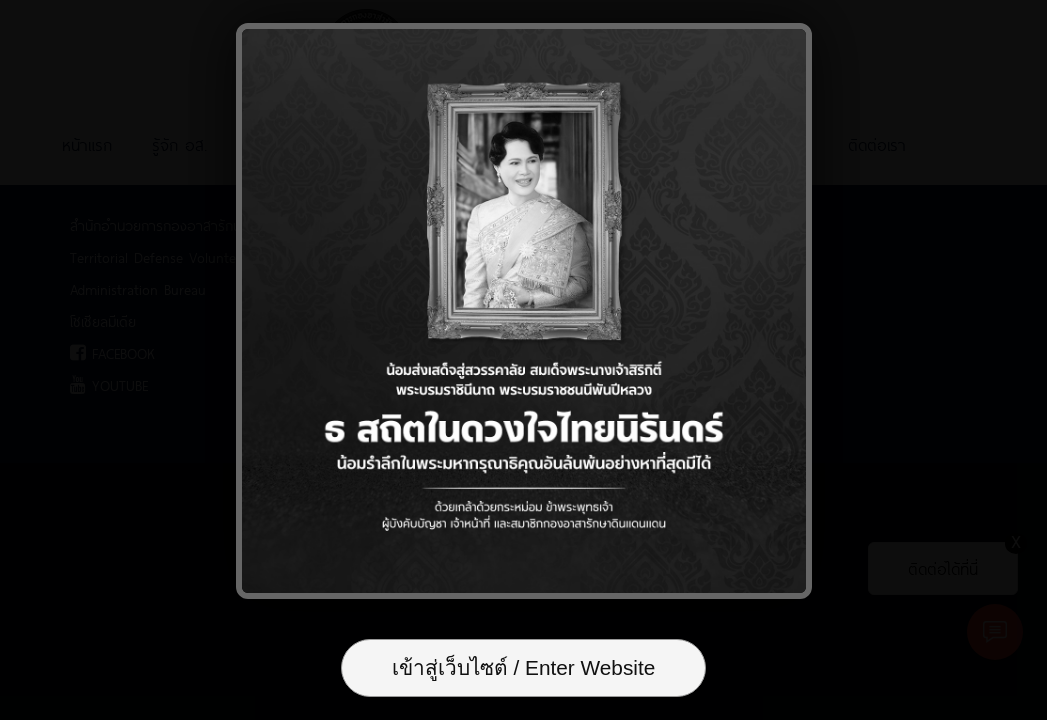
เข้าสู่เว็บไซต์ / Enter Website (524, 667)
